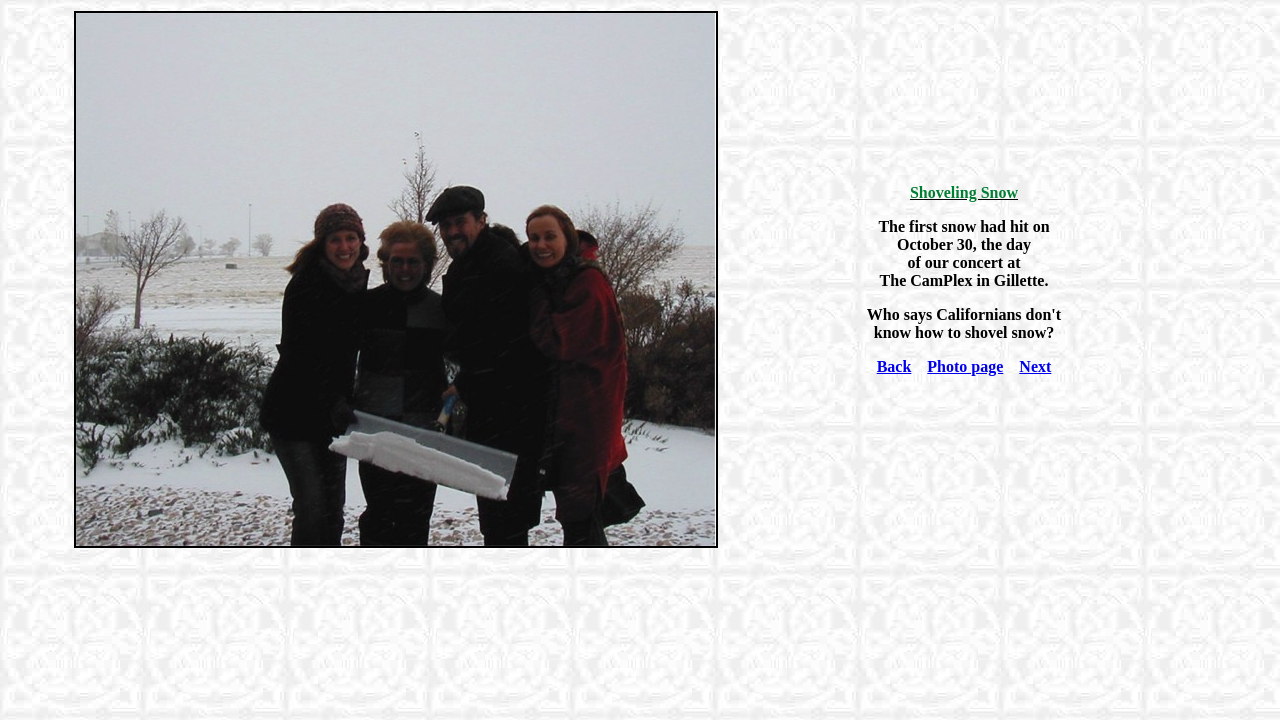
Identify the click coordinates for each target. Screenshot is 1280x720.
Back (894, 366)
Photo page (965, 366)
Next (1035, 366)
